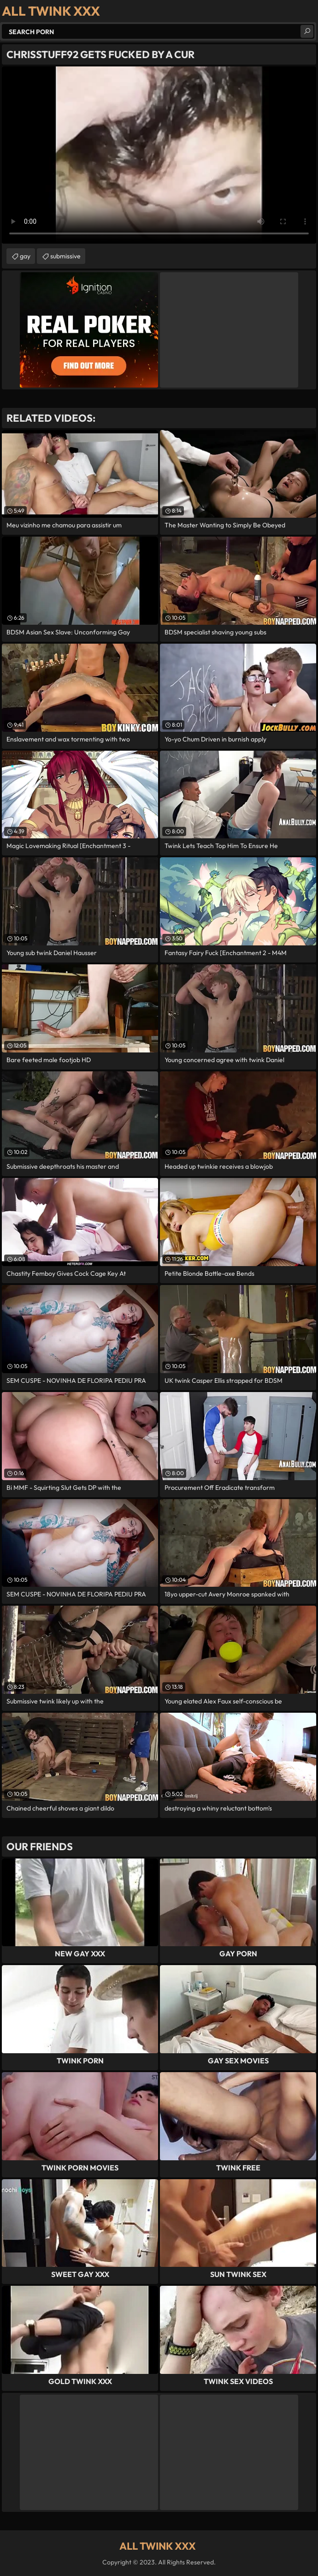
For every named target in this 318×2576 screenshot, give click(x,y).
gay (25, 256)
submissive (65, 256)
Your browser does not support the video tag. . (159, 155)
